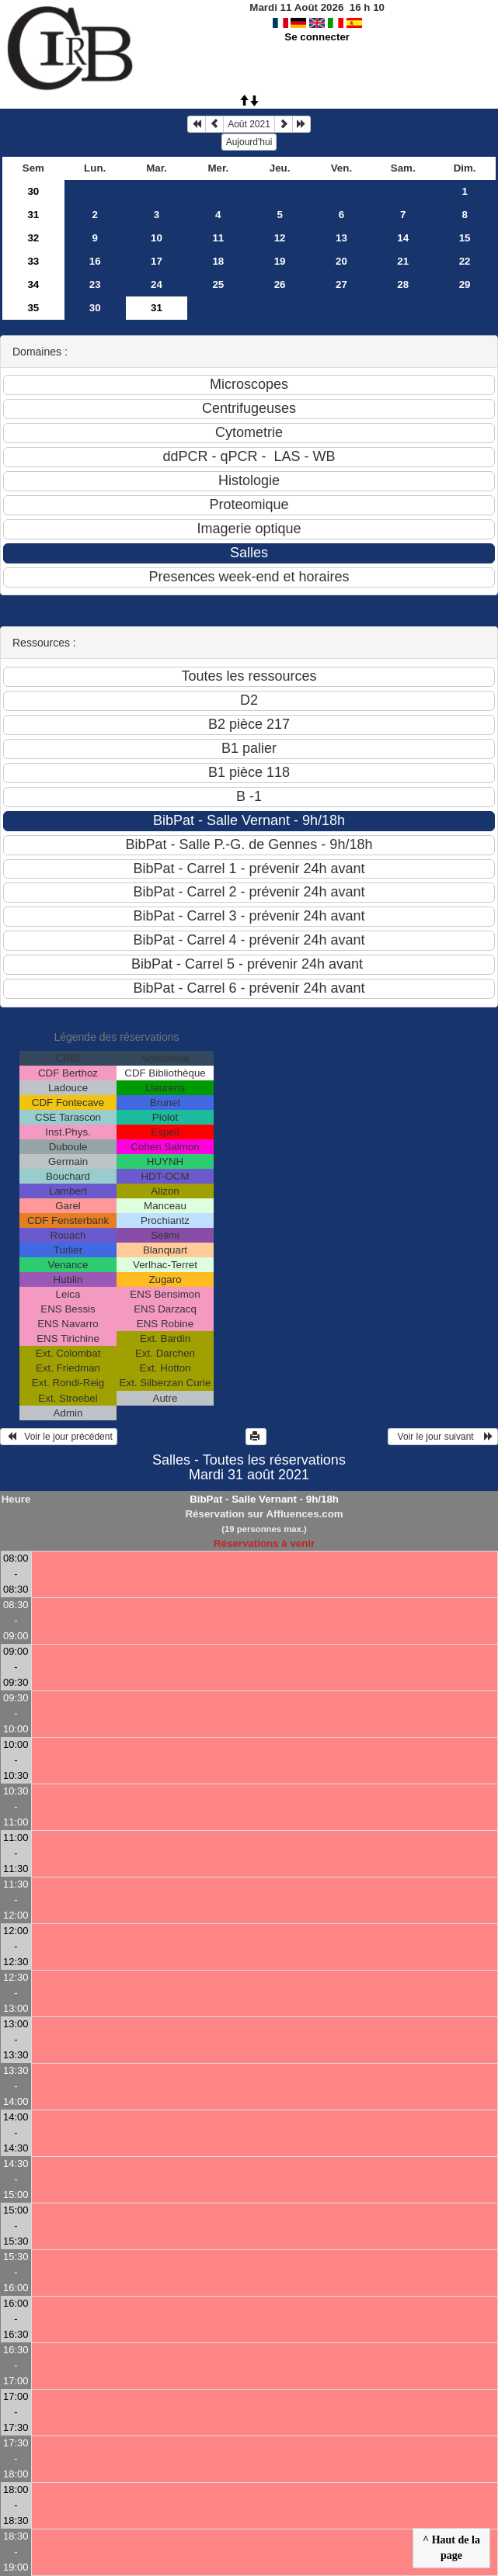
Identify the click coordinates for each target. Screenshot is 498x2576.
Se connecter (317, 37)
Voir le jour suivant (442, 1436)
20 (341, 261)
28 (403, 284)
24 (156, 284)
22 (465, 261)
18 (218, 261)
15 (465, 238)
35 (33, 308)
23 (95, 284)
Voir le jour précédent (59, 1436)
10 (156, 238)
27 (341, 284)
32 (33, 238)
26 (280, 284)
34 (33, 284)
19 (280, 261)
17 (156, 261)
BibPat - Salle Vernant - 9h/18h (264, 1499)
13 (341, 238)
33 (33, 261)
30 (33, 191)
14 (403, 238)
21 (403, 261)
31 (33, 214)
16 (95, 261)
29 (465, 284)
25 (218, 284)
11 (218, 238)
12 (280, 238)
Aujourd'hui (249, 142)
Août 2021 (249, 124)
